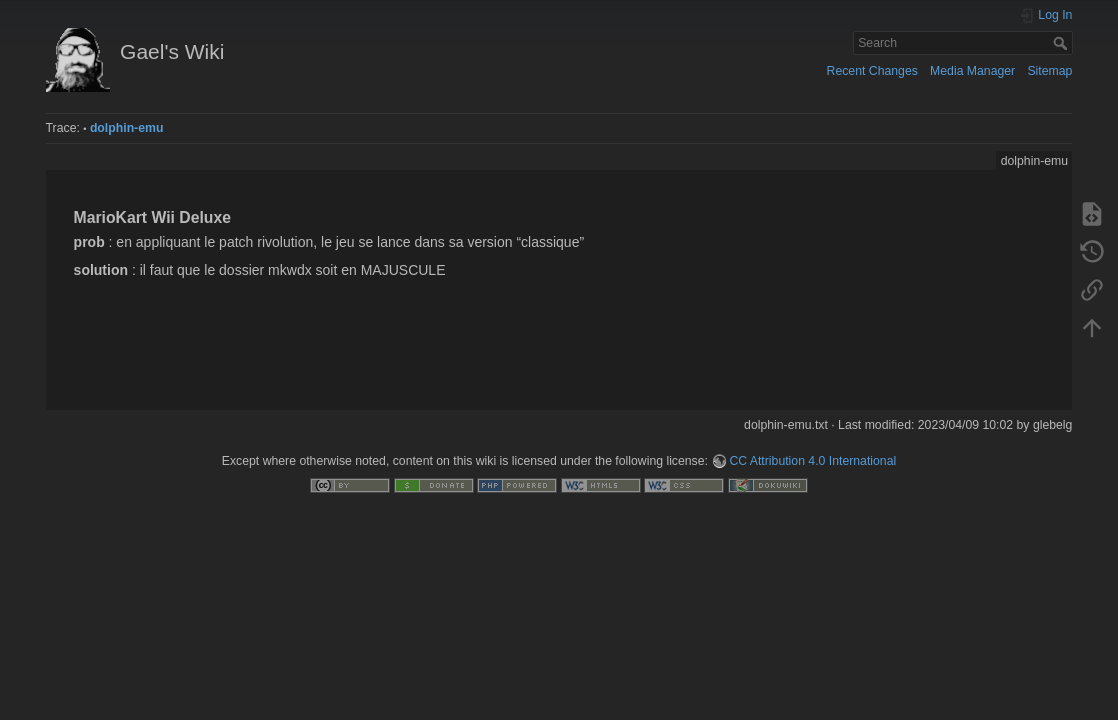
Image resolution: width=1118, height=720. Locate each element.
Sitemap (1049, 71)
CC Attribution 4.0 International (812, 461)
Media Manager (972, 71)
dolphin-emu (127, 128)
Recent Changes (872, 71)
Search (1062, 43)
